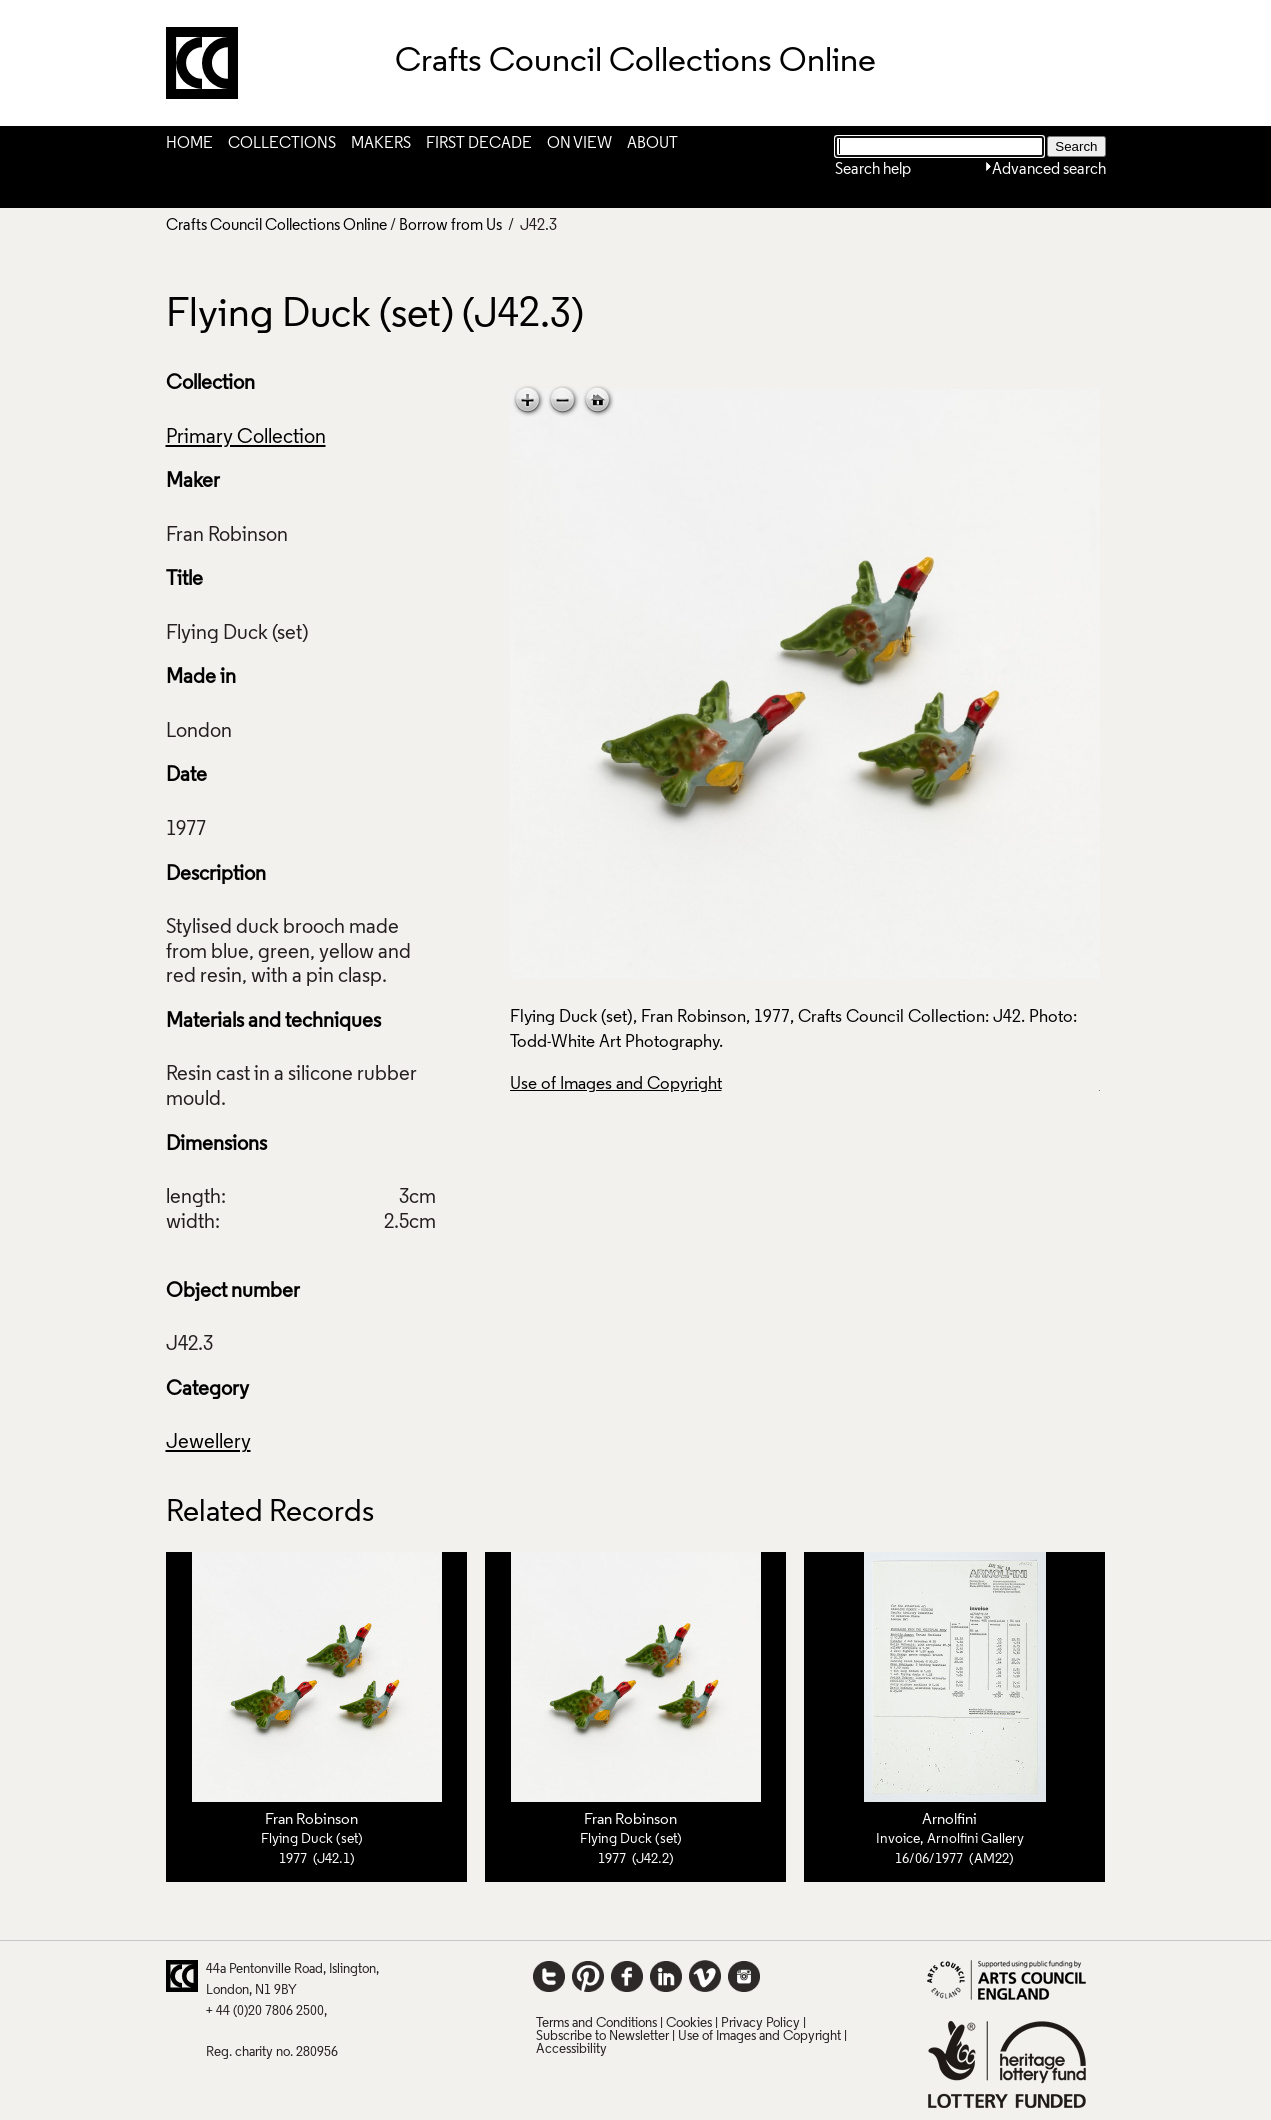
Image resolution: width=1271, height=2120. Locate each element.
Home (189, 144)
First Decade (479, 144)
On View (579, 144)
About (652, 144)
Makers (381, 144)
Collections (282, 144)
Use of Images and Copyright (616, 1084)
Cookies (689, 2023)
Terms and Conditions (596, 2023)
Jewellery (208, 1443)
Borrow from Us (450, 226)
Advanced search (1049, 170)
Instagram (744, 1976)
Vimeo (705, 1976)
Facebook (627, 1976)
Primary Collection (246, 438)
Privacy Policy (760, 2023)
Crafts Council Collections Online (276, 226)
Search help (873, 170)
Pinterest (588, 1976)
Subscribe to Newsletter (602, 2036)
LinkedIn (666, 1976)
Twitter (549, 1976)
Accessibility (571, 2049)
